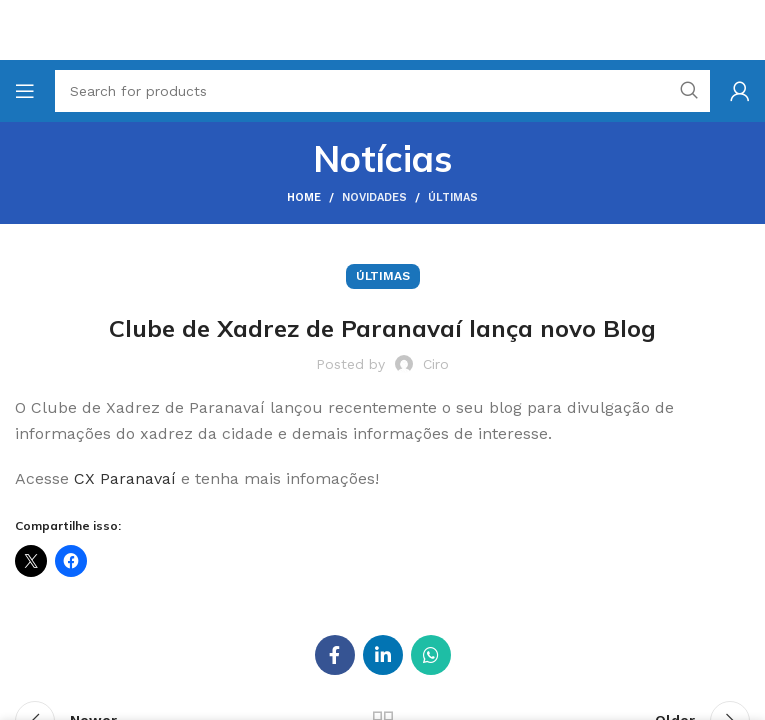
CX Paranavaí (125, 478)
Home (304, 197)
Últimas (453, 197)
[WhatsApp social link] (431, 655)
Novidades (374, 197)
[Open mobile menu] (25, 91)
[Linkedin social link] (383, 655)
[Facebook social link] (335, 655)
